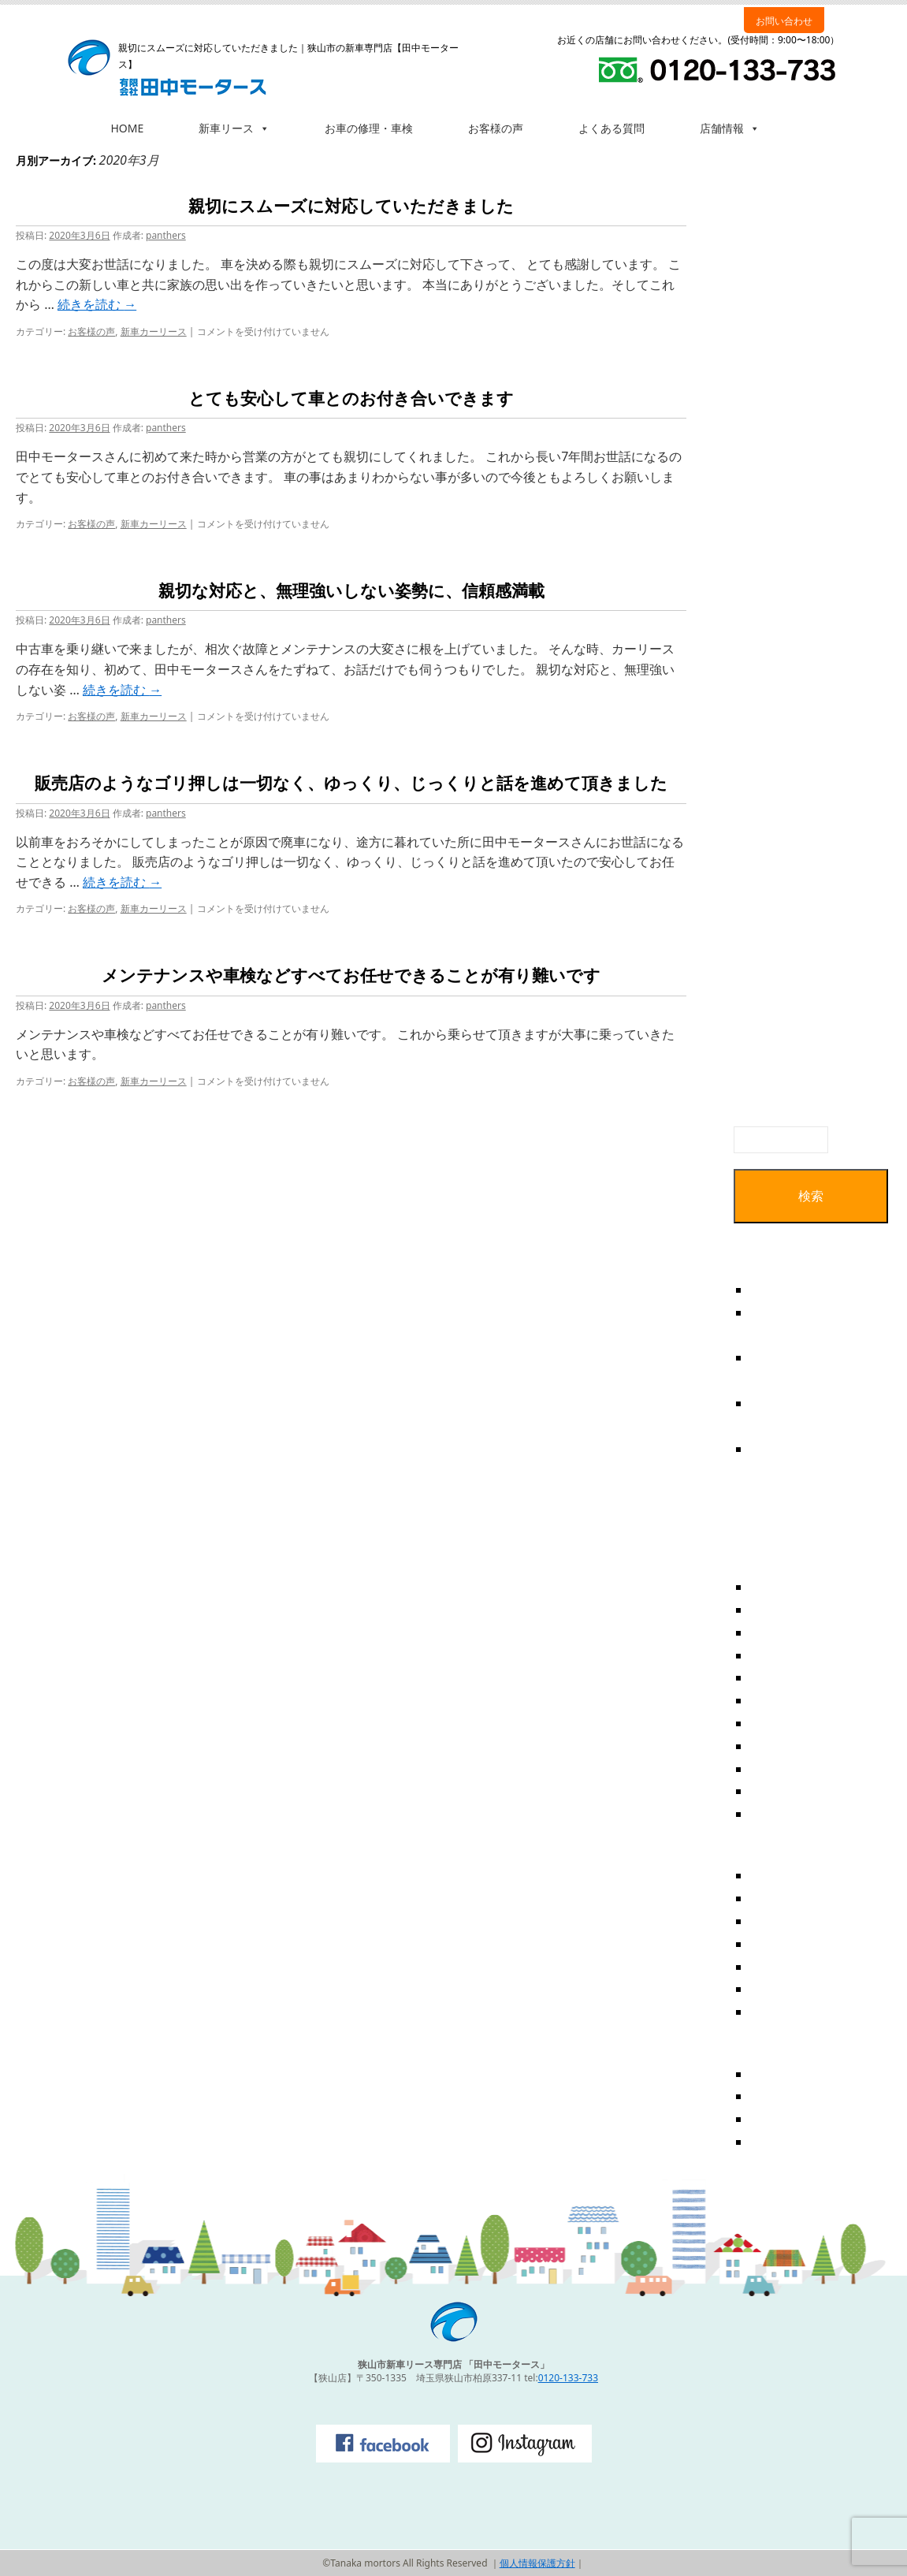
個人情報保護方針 (537, 2563)
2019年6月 (781, 1655)
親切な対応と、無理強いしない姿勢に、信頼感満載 (351, 591)
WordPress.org (794, 2141)
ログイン (775, 2074)
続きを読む (97, 304)
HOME (127, 128)
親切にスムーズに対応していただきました (351, 206)
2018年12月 (784, 1746)
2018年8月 (781, 1769)
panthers (166, 235)
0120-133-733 (568, 2377)
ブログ (769, 1943)
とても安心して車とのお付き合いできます (351, 398)
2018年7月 (781, 1791)
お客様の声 (495, 128)
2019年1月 (781, 1723)
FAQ (762, 1875)
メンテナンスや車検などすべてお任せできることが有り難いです (351, 975)
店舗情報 (730, 128)
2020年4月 (781, 1609)
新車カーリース (154, 331)
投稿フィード (788, 2096)
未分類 (769, 2011)
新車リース (234, 128)
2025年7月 (781, 1586)
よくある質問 (611, 128)
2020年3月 (781, 1632)
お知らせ (775, 1921)
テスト (769, 1289)
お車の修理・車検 (369, 128)
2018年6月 (781, 1813)
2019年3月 (781, 1700)
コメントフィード (800, 2118)
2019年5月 (781, 1677)
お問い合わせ (784, 21)
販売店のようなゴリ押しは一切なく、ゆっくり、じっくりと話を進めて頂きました (351, 783)
